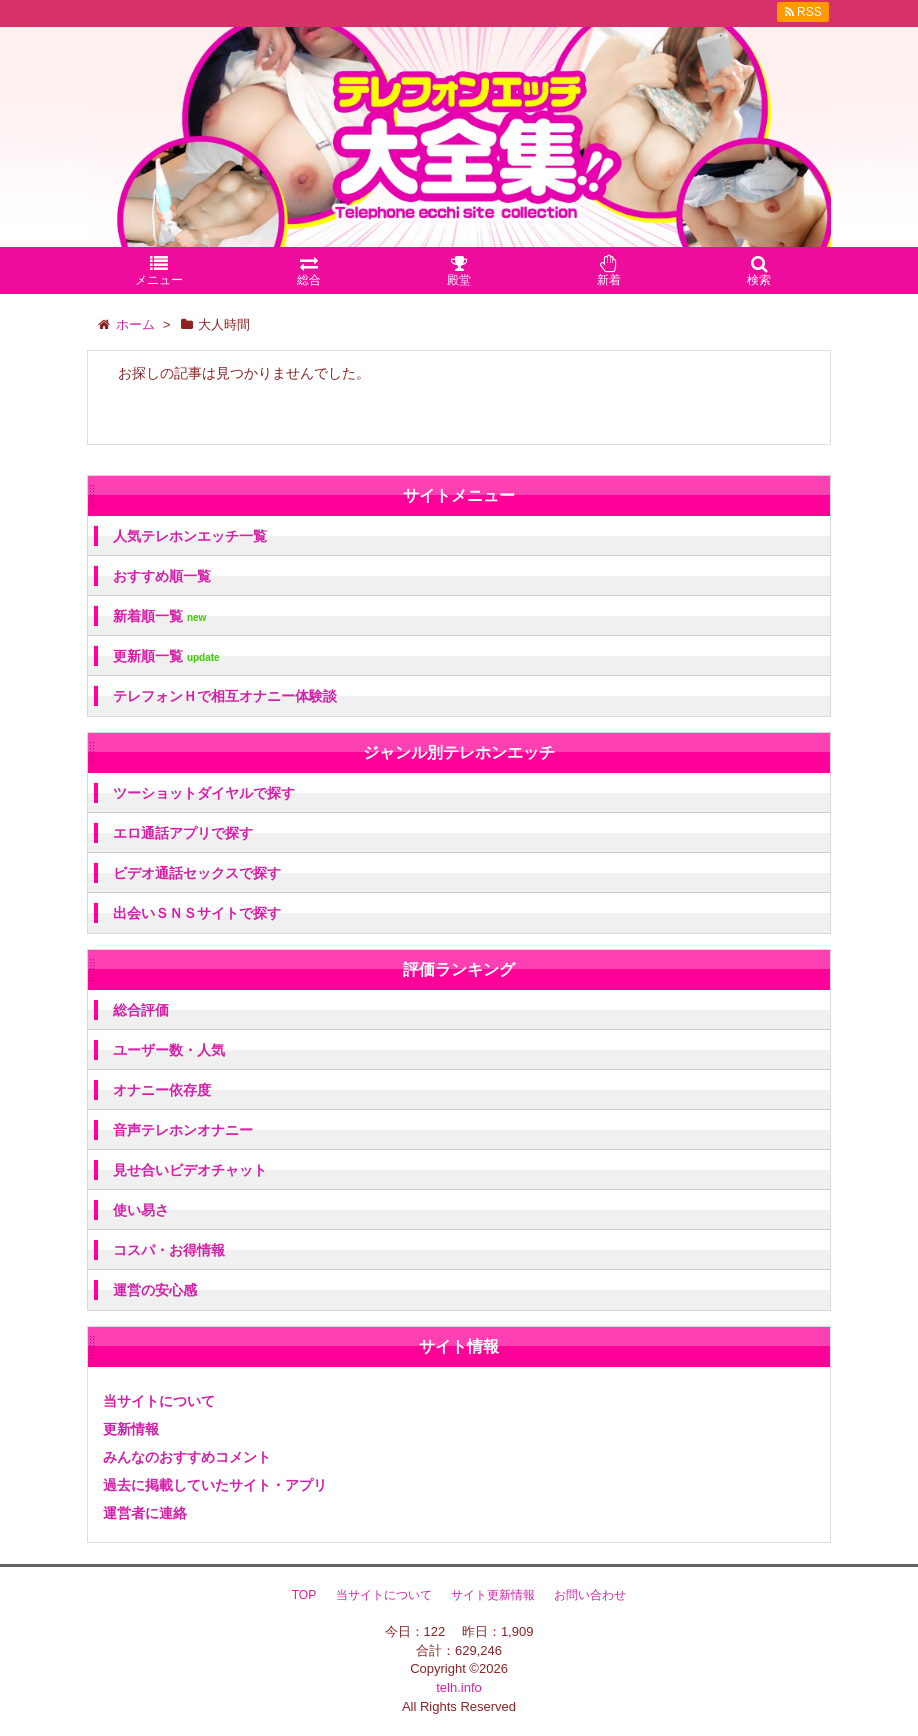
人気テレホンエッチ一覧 (190, 536)
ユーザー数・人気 (169, 1050)
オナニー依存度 (162, 1090)
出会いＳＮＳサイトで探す (197, 913)
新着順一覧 (159, 616)
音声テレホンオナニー (183, 1130)
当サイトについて (159, 1401)
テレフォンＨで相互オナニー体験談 (225, 696)
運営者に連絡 (145, 1513)
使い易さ (141, 1210)
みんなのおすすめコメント (187, 1457)
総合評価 (141, 1010)
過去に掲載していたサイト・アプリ (215, 1485)
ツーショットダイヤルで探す (204, 793)
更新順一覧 (166, 656)
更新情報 (131, 1429)
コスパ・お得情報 (169, 1250)
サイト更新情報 (493, 1595)
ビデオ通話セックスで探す (197, 873)
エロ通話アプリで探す (183, 833)
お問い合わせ (590, 1595)
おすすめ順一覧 (162, 576)
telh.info (459, 1687)
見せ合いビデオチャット (190, 1170)
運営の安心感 (155, 1290)
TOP (304, 1595)
